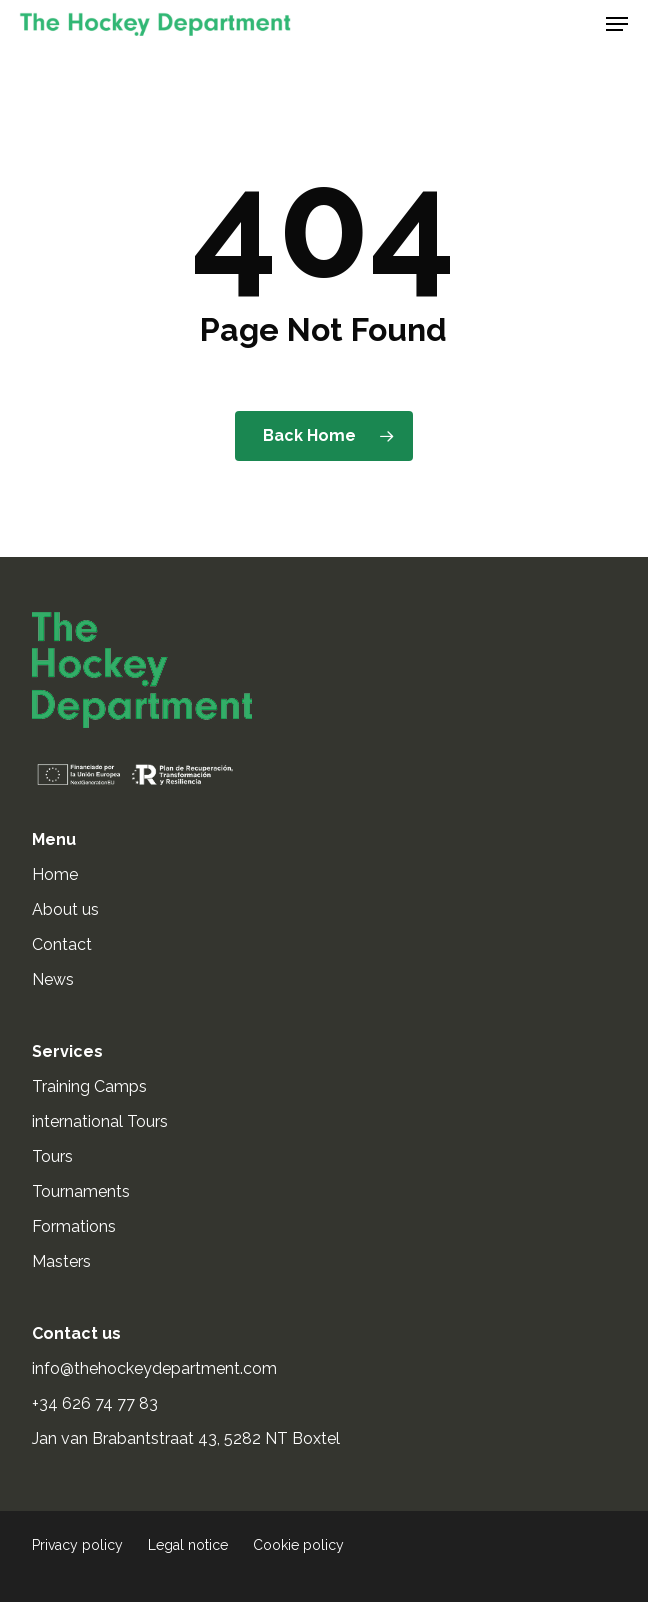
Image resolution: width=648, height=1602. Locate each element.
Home (55, 874)
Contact (62, 944)
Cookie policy (298, 1545)
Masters (61, 1261)
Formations (74, 1226)
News (53, 979)
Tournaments (81, 1191)
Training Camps (89, 1086)
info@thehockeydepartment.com (156, 1368)
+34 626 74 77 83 (97, 1403)
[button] (617, 24)
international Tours (100, 1121)
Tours (52, 1156)
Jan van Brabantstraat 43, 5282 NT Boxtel (186, 1438)
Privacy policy (77, 1545)
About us (65, 909)
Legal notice (188, 1545)
